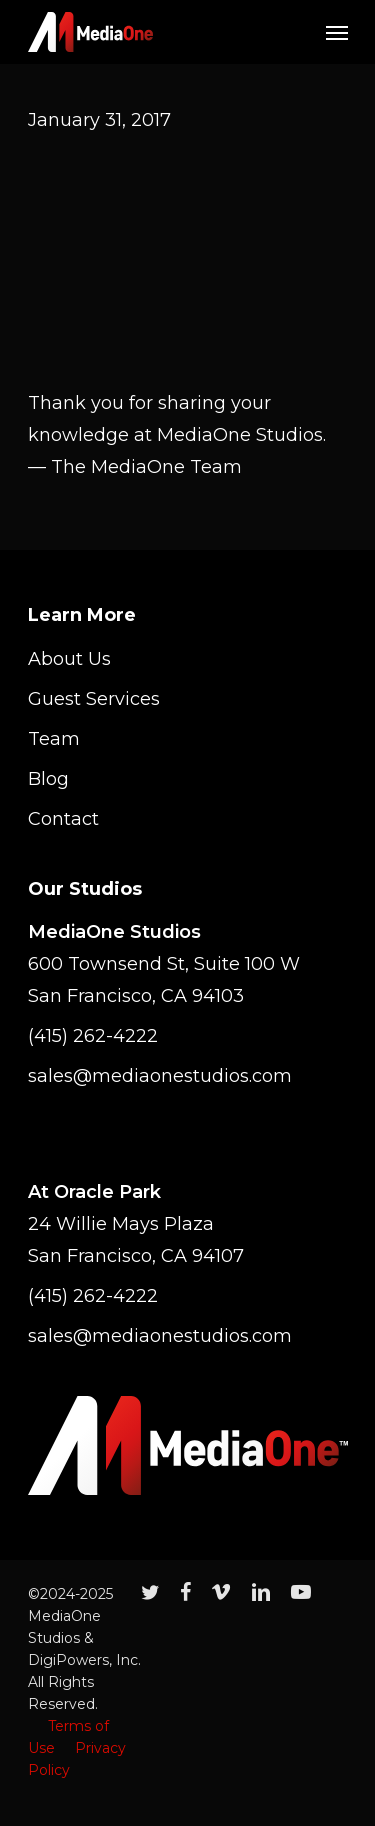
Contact (63, 819)
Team (54, 739)
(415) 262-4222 (93, 1036)
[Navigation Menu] (337, 32)
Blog (48, 779)
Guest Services (94, 699)
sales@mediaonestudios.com (160, 1076)
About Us (69, 659)
